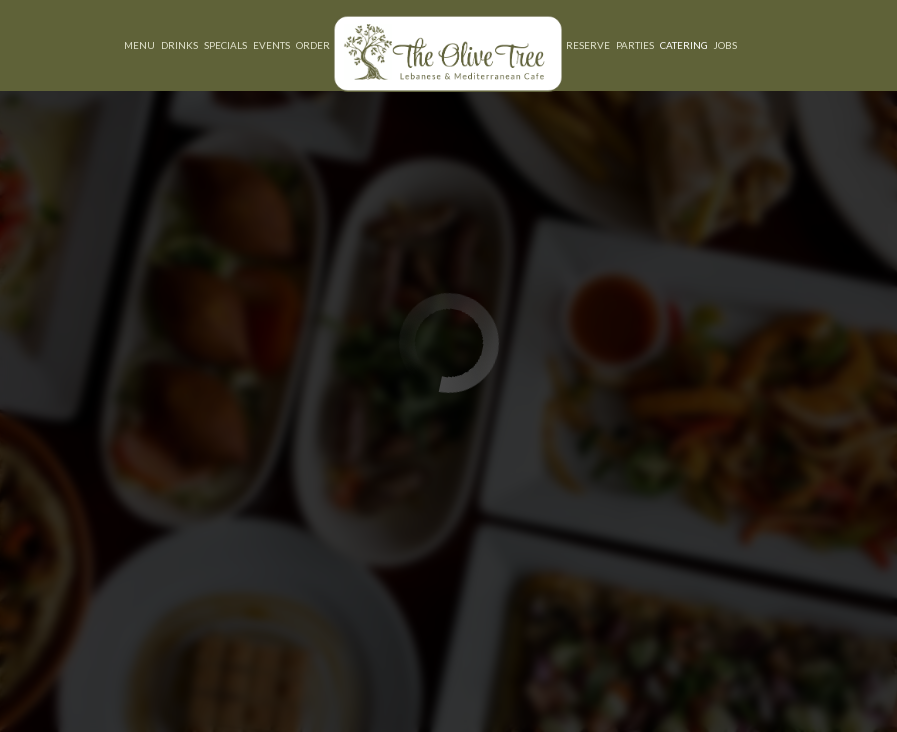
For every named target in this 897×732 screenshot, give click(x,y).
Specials (225, 45)
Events (271, 45)
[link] (448, 53)
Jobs (725, 45)
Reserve (588, 45)
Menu (139, 45)
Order (313, 45)
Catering (684, 45)
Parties (635, 45)
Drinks (179, 45)
